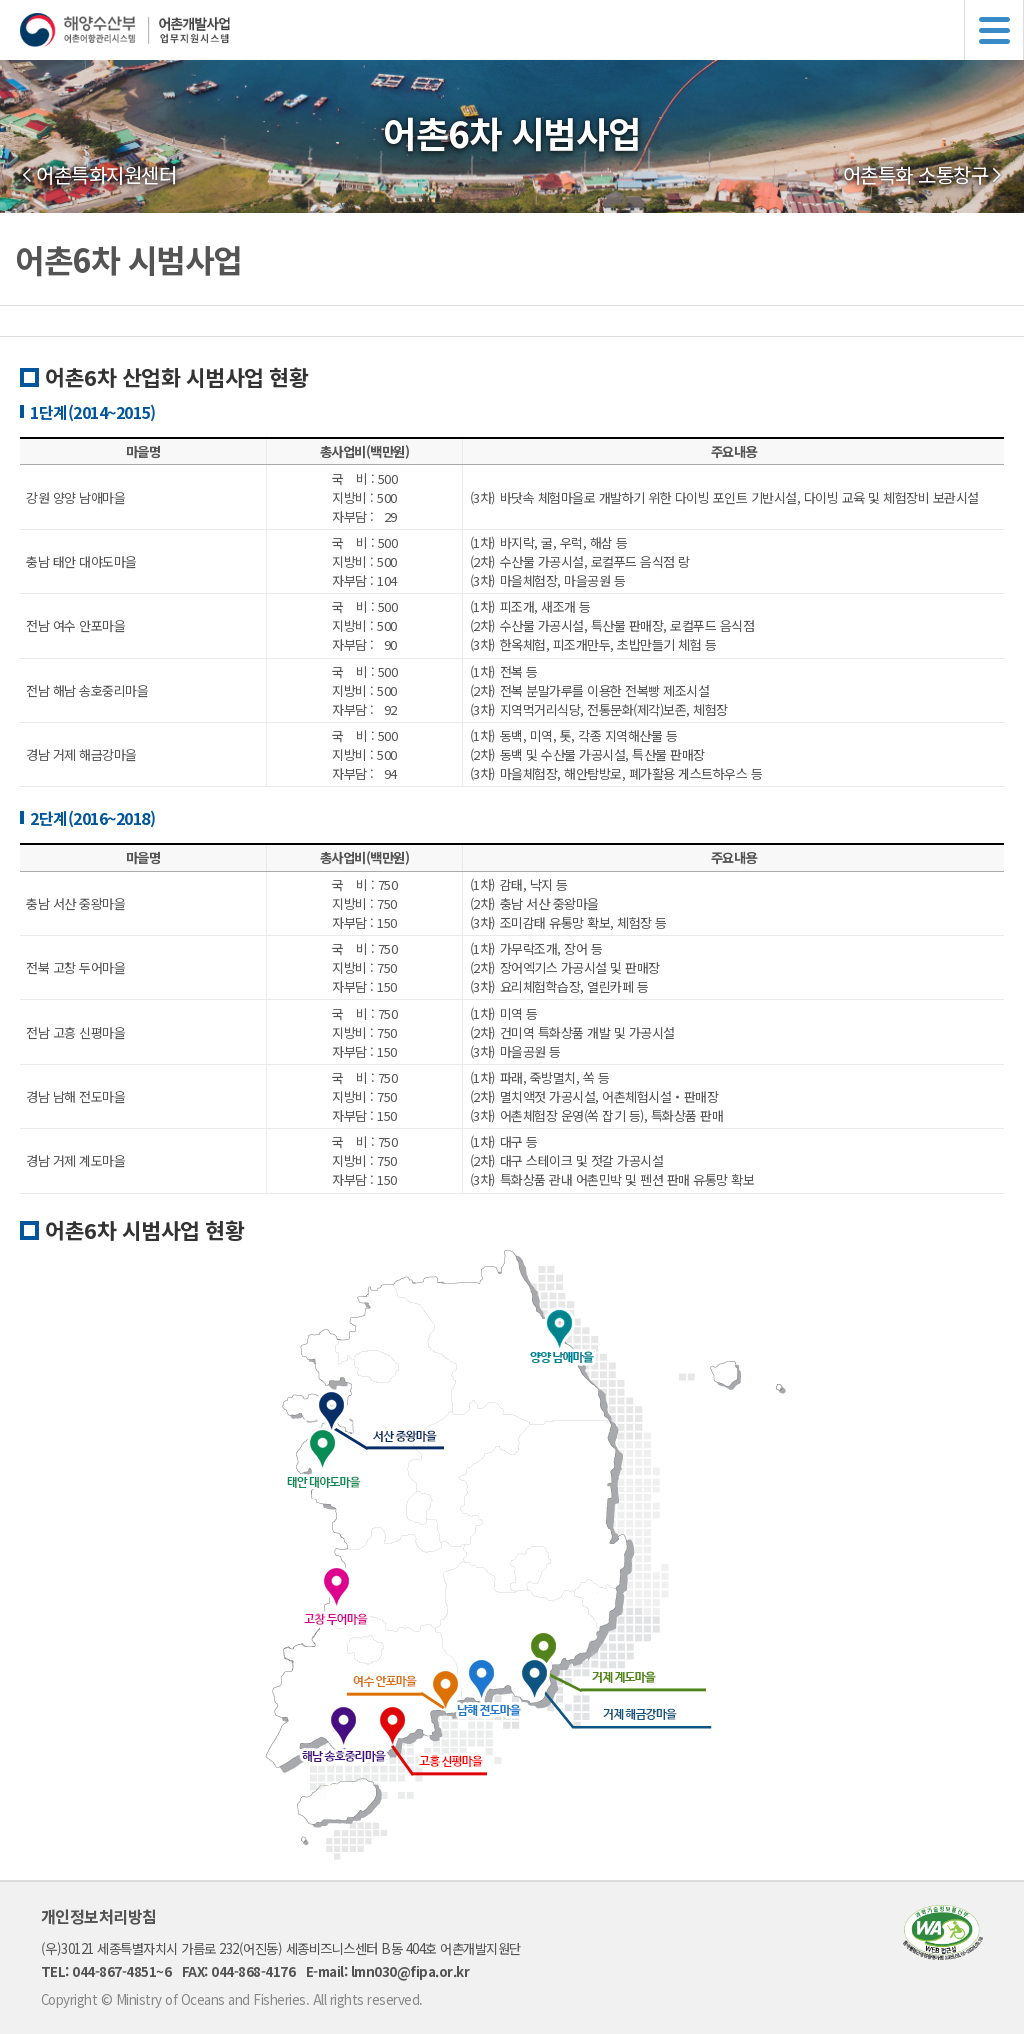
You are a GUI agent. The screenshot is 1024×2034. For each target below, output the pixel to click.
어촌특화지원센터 (106, 175)
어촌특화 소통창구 (916, 175)
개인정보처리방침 (99, 1916)
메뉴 (994, 30)
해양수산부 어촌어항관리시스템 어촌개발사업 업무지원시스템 (522, 30)
